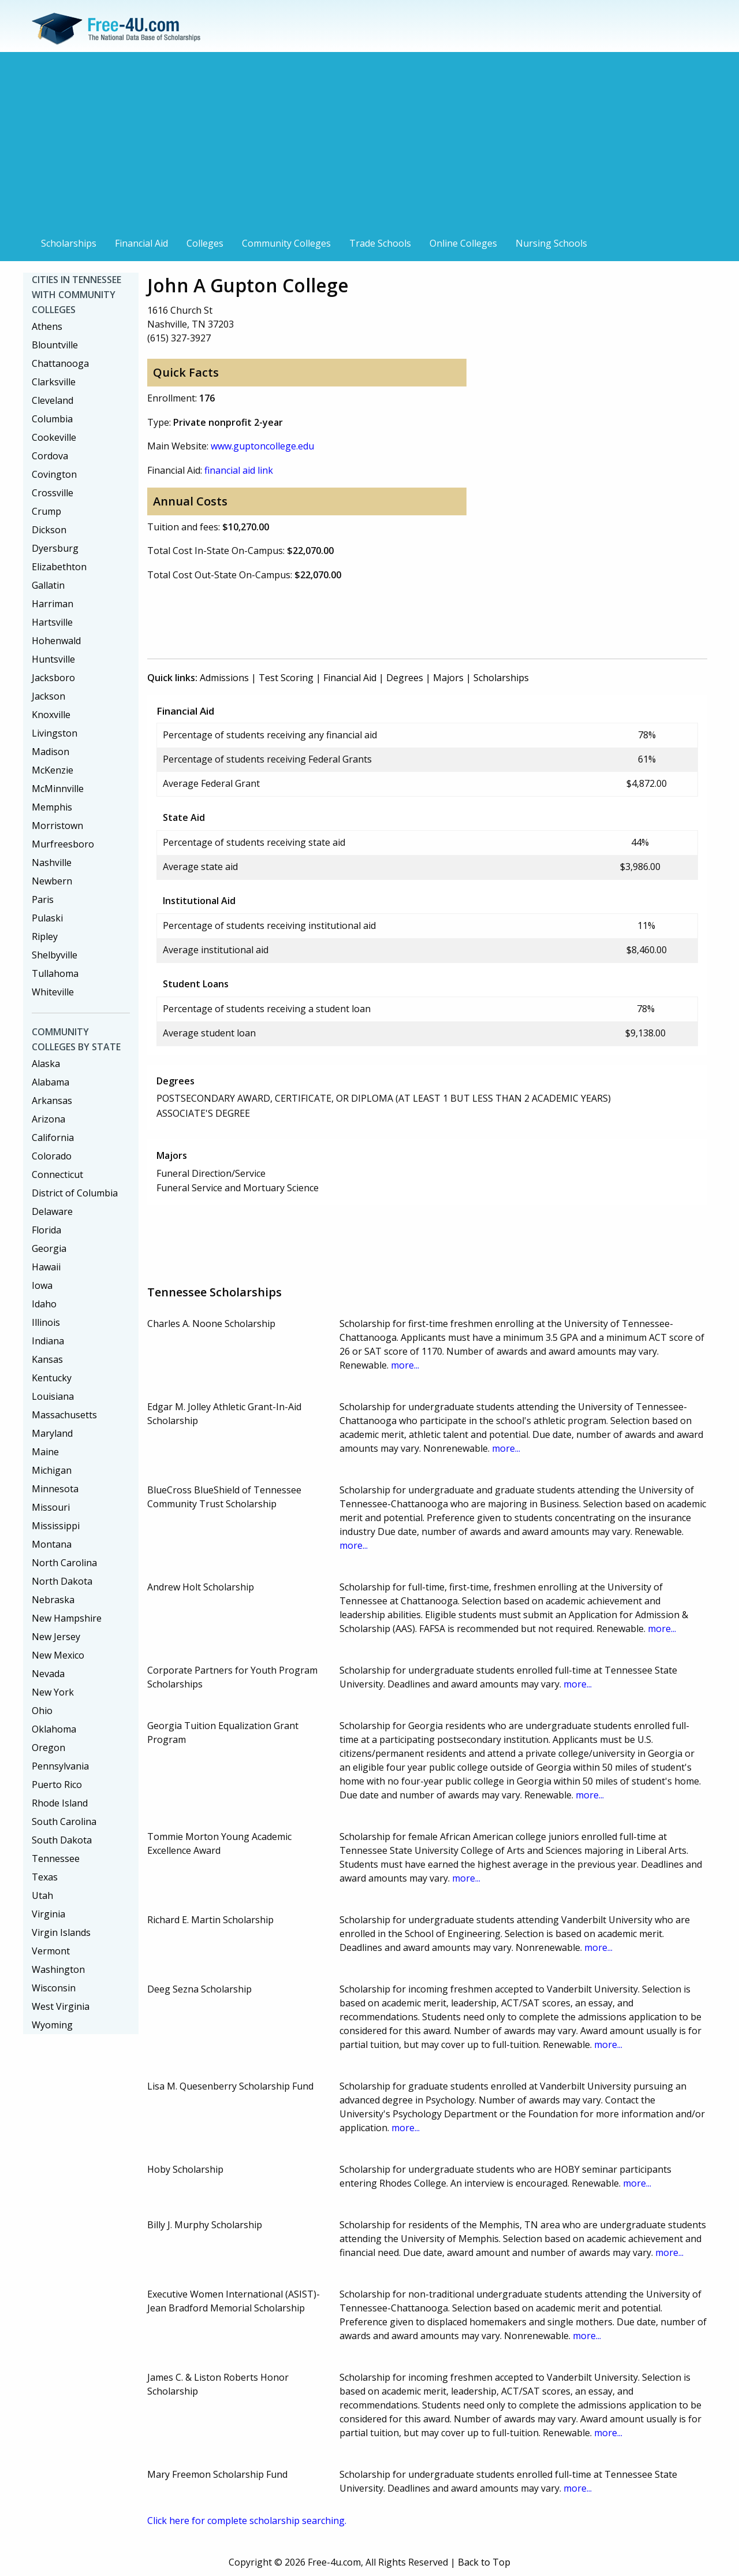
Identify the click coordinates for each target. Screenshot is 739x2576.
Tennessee (56, 1858)
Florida (46, 1230)
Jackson (48, 696)
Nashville (52, 862)
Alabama (50, 1082)
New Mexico (58, 1655)
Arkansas (52, 1100)
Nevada (48, 1673)
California (53, 1137)
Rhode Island (60, 1803)
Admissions (224, 677)
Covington (54, 474)
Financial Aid (141, 243)
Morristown (57, 825)
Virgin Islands (61, 1932)
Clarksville (54, 382)
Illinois (46, 1322)
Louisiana (53, 1396)
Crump (46, 511)
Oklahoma (54, 1729)
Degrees (404, 677)
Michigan (52, 1470)
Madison (50, 751)
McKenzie (52, 770)
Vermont (51, 1951)
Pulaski (47, 918)
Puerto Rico (57, 1784)
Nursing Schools (551, 243)
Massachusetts (64, 1414)
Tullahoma (55, 973)
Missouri (51, 1507)
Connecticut (57, 1174)
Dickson (49, 529)
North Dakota (62, 1581)
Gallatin (48, 585)
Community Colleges (286, 243)
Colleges (204, 243)
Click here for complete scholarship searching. (246, 2520)
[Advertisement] (369, 145)
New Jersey (56, 1636)
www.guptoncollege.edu (262, 446)
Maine (45, 1451)
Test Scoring (286, 677)
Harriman (52, 603)
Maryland (52, 1433)
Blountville (55, 345)
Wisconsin (54, 1988)
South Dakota (62, 1840)
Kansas (47, 1359)
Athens (47, 326)
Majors (448, 677)
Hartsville (52, 622)
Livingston (54, 733)
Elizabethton (59, 566)
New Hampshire (67, 1618)
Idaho (44, 1304)
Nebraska (53, 1599)
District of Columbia (75, 1193)
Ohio (42, 1710)
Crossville (52, 492)
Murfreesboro (63, 844)
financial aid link (238, 470)
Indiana (48, 1341)
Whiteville (53, 992)
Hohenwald (56, 640)
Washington (58, 1969)
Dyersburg (55, 548)
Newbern (52, 881)
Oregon (48, 1747)
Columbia (52, 418)
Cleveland (52, 400)
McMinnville (58, 788)
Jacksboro (53, 677)
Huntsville (53, 659)
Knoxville (51, 714)
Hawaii (46, 1267)
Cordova (50, 455)
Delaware (52, 1211)
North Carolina (64, 1562)
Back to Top (484, 2562)
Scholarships (68, 243)
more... (405, 1365)
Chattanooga (60, 363)
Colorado (52, 1156)
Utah (42, 1895)
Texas (45, 1877)
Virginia (48, 1914)
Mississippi (56, 1525)
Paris (43, 899)
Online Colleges (463, 243)
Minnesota (55, 1488)
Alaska (46, 1063)
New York (53, 1692)
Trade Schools (380, 243)
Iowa (42, 1285)
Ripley (45, 936)
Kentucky (52, 1377)
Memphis (52, 807)
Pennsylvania (60, 1766)
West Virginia (60, 2006)
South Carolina (64, 1821)
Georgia (49, 1248)
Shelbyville (54, 955)
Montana (52, 1544)
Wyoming (52, 2025)
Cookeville (54, 437)
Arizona (48, 1119)
